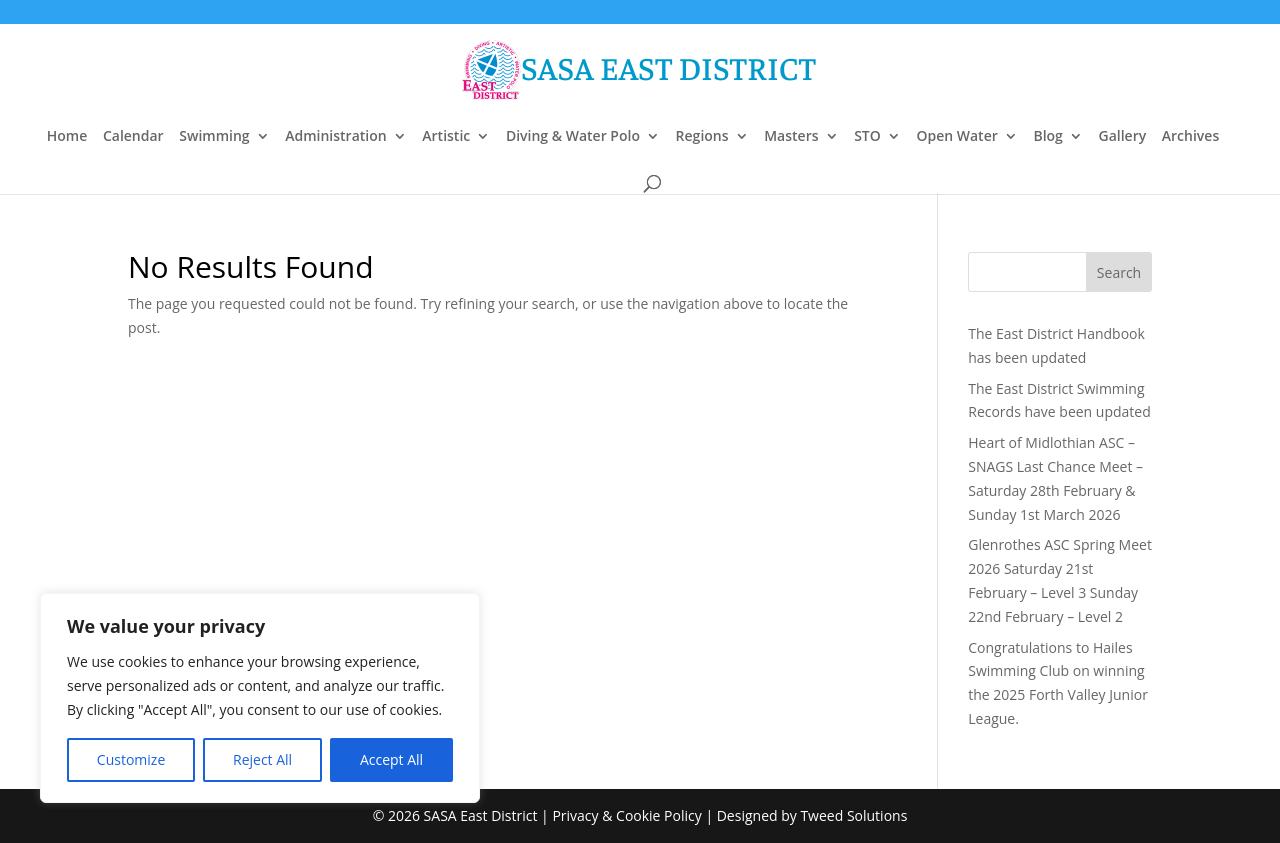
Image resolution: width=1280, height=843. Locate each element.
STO (867, 137)
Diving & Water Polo (573, 137)
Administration (335, 137)
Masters (791, 137)
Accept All (391, 759)
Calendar (133, 137)
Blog (1047, 137)
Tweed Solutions (853, 815)
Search (1119, 272)
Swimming (214, 137)
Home (67, 137)
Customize (131, 759)
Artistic (446, 137)
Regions (702, 137)
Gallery (1122, 137)
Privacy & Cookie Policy (626, 815)
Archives (1190, 137)
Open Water (956, 137)
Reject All (262, 759)
